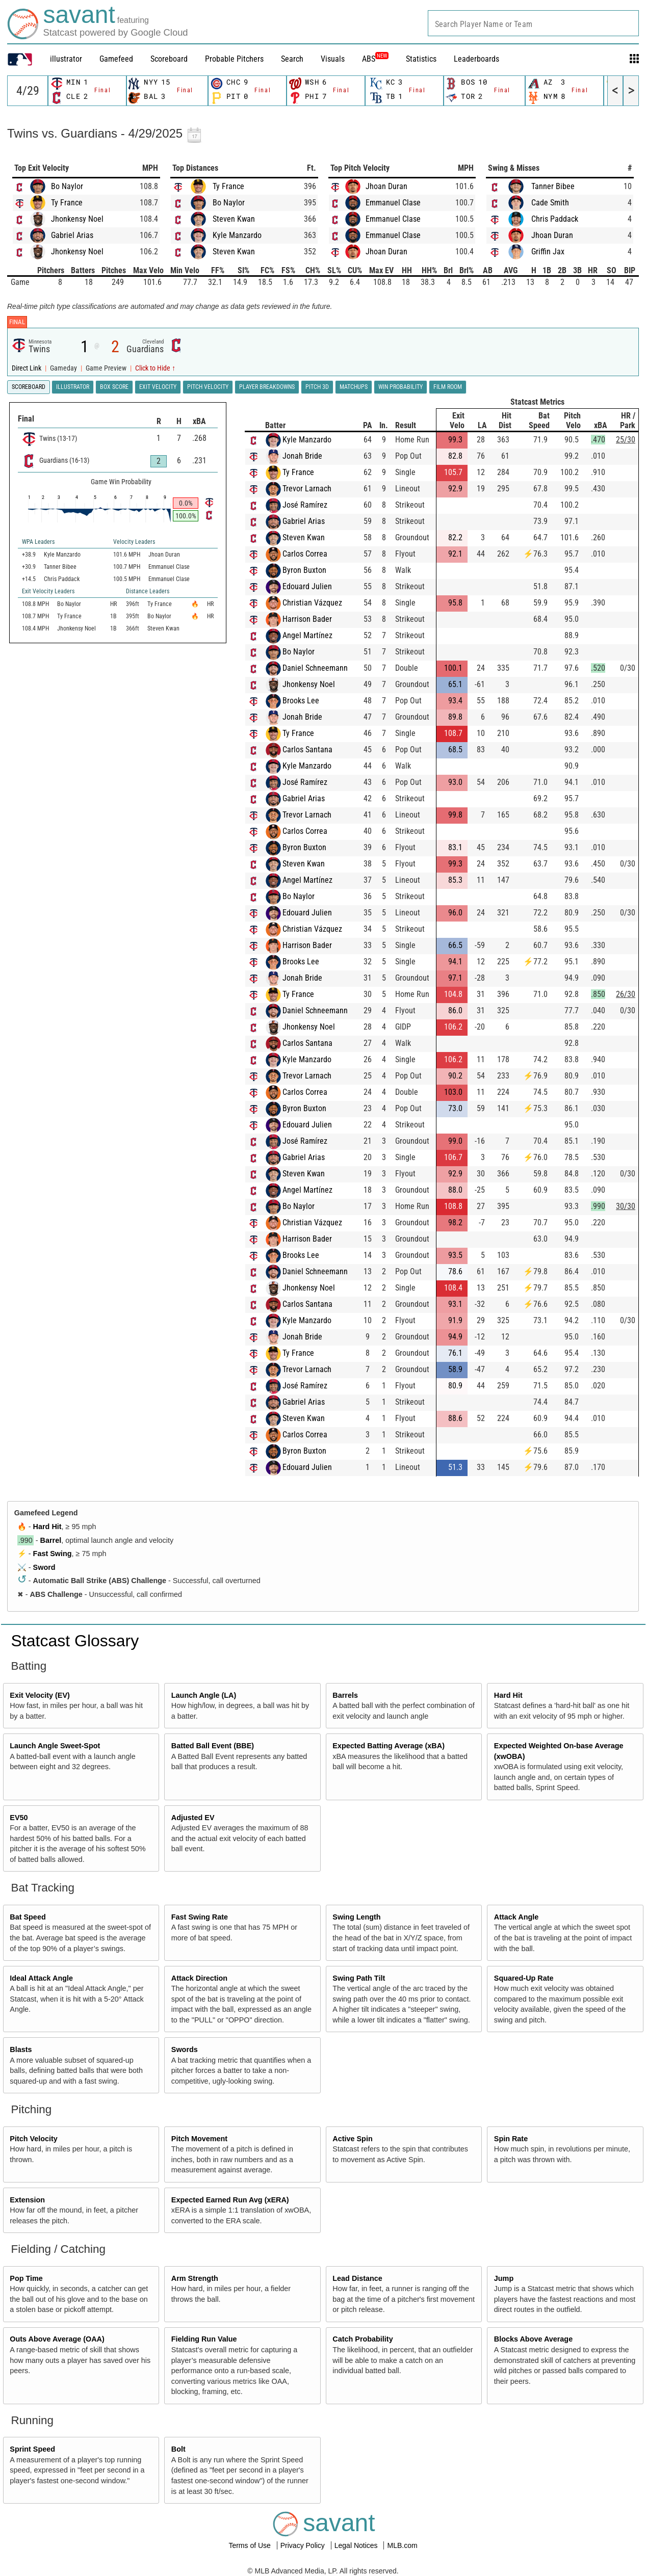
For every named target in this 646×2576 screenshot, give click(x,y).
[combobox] (533, 23)
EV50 (19, 1817)
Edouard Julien (307, 586)
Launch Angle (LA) (203, 1695)
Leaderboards (476, 59)
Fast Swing (52, 1553)
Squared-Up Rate (524, 1978)
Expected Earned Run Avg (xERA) (230, 2200)
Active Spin (352, 2139)
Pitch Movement (199, 2139)
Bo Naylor (67, 186)
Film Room (447, 386)
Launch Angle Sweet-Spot (55, 1746)
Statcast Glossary (75, 1641)
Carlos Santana (307, 749)
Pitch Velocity (34, 2139)
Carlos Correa (304, 554)
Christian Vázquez (312, 603)
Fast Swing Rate (199, 1917)
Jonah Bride (302, 456)
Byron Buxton (304, 570)
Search (292, 59)
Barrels (345, 1695)
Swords (184, 2049)
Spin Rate (511, 2139)
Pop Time (26, 2278)
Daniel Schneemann (315, 668)
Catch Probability (362, 2339)
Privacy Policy (303, 2545)
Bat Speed (27, 1917)
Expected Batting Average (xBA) (388, 1746)
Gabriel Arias (72, 235)
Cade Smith (550, 202)
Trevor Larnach (306, 488)
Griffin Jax (547, 251)
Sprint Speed (32, 2449)
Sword (44, 1567)
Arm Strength (194, 2278)
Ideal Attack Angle (41, 1978)
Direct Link (27, 368)
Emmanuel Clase (393, 202)
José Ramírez (304, 505)
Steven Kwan (234, 219)
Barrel (51, 1540)
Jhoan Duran (386, 186)
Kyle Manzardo (237, 235)
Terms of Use (250, 2545)
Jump (503, 2278)
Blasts (21, 2049)
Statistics (421, 59)
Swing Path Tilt (358, 1978)
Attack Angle (516, 1917)
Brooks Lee (300, 700)
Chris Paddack (554, 219)
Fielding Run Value (204, 2339)
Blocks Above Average (533, 2339)
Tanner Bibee (553, 186)
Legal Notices (357, 2545)
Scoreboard (169, 59)
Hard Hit (47, 1526)
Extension (27, 2200)
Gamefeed (116, 59)
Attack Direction (199, 1978)
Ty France (67, 202)
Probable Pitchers (234, 59)
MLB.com (402, 2545)
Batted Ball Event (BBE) (212, 1746)
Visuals (333, 59)
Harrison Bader (307, 619)
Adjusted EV (193, 1817)
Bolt (178, 2449)
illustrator (66, 59)
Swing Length (356, 1917)
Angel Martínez (307, 635)
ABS (375, 59)
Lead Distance (357, 2278)
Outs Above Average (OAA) (57, 2339)
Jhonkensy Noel (77, 219)
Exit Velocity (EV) (40, 1695)
